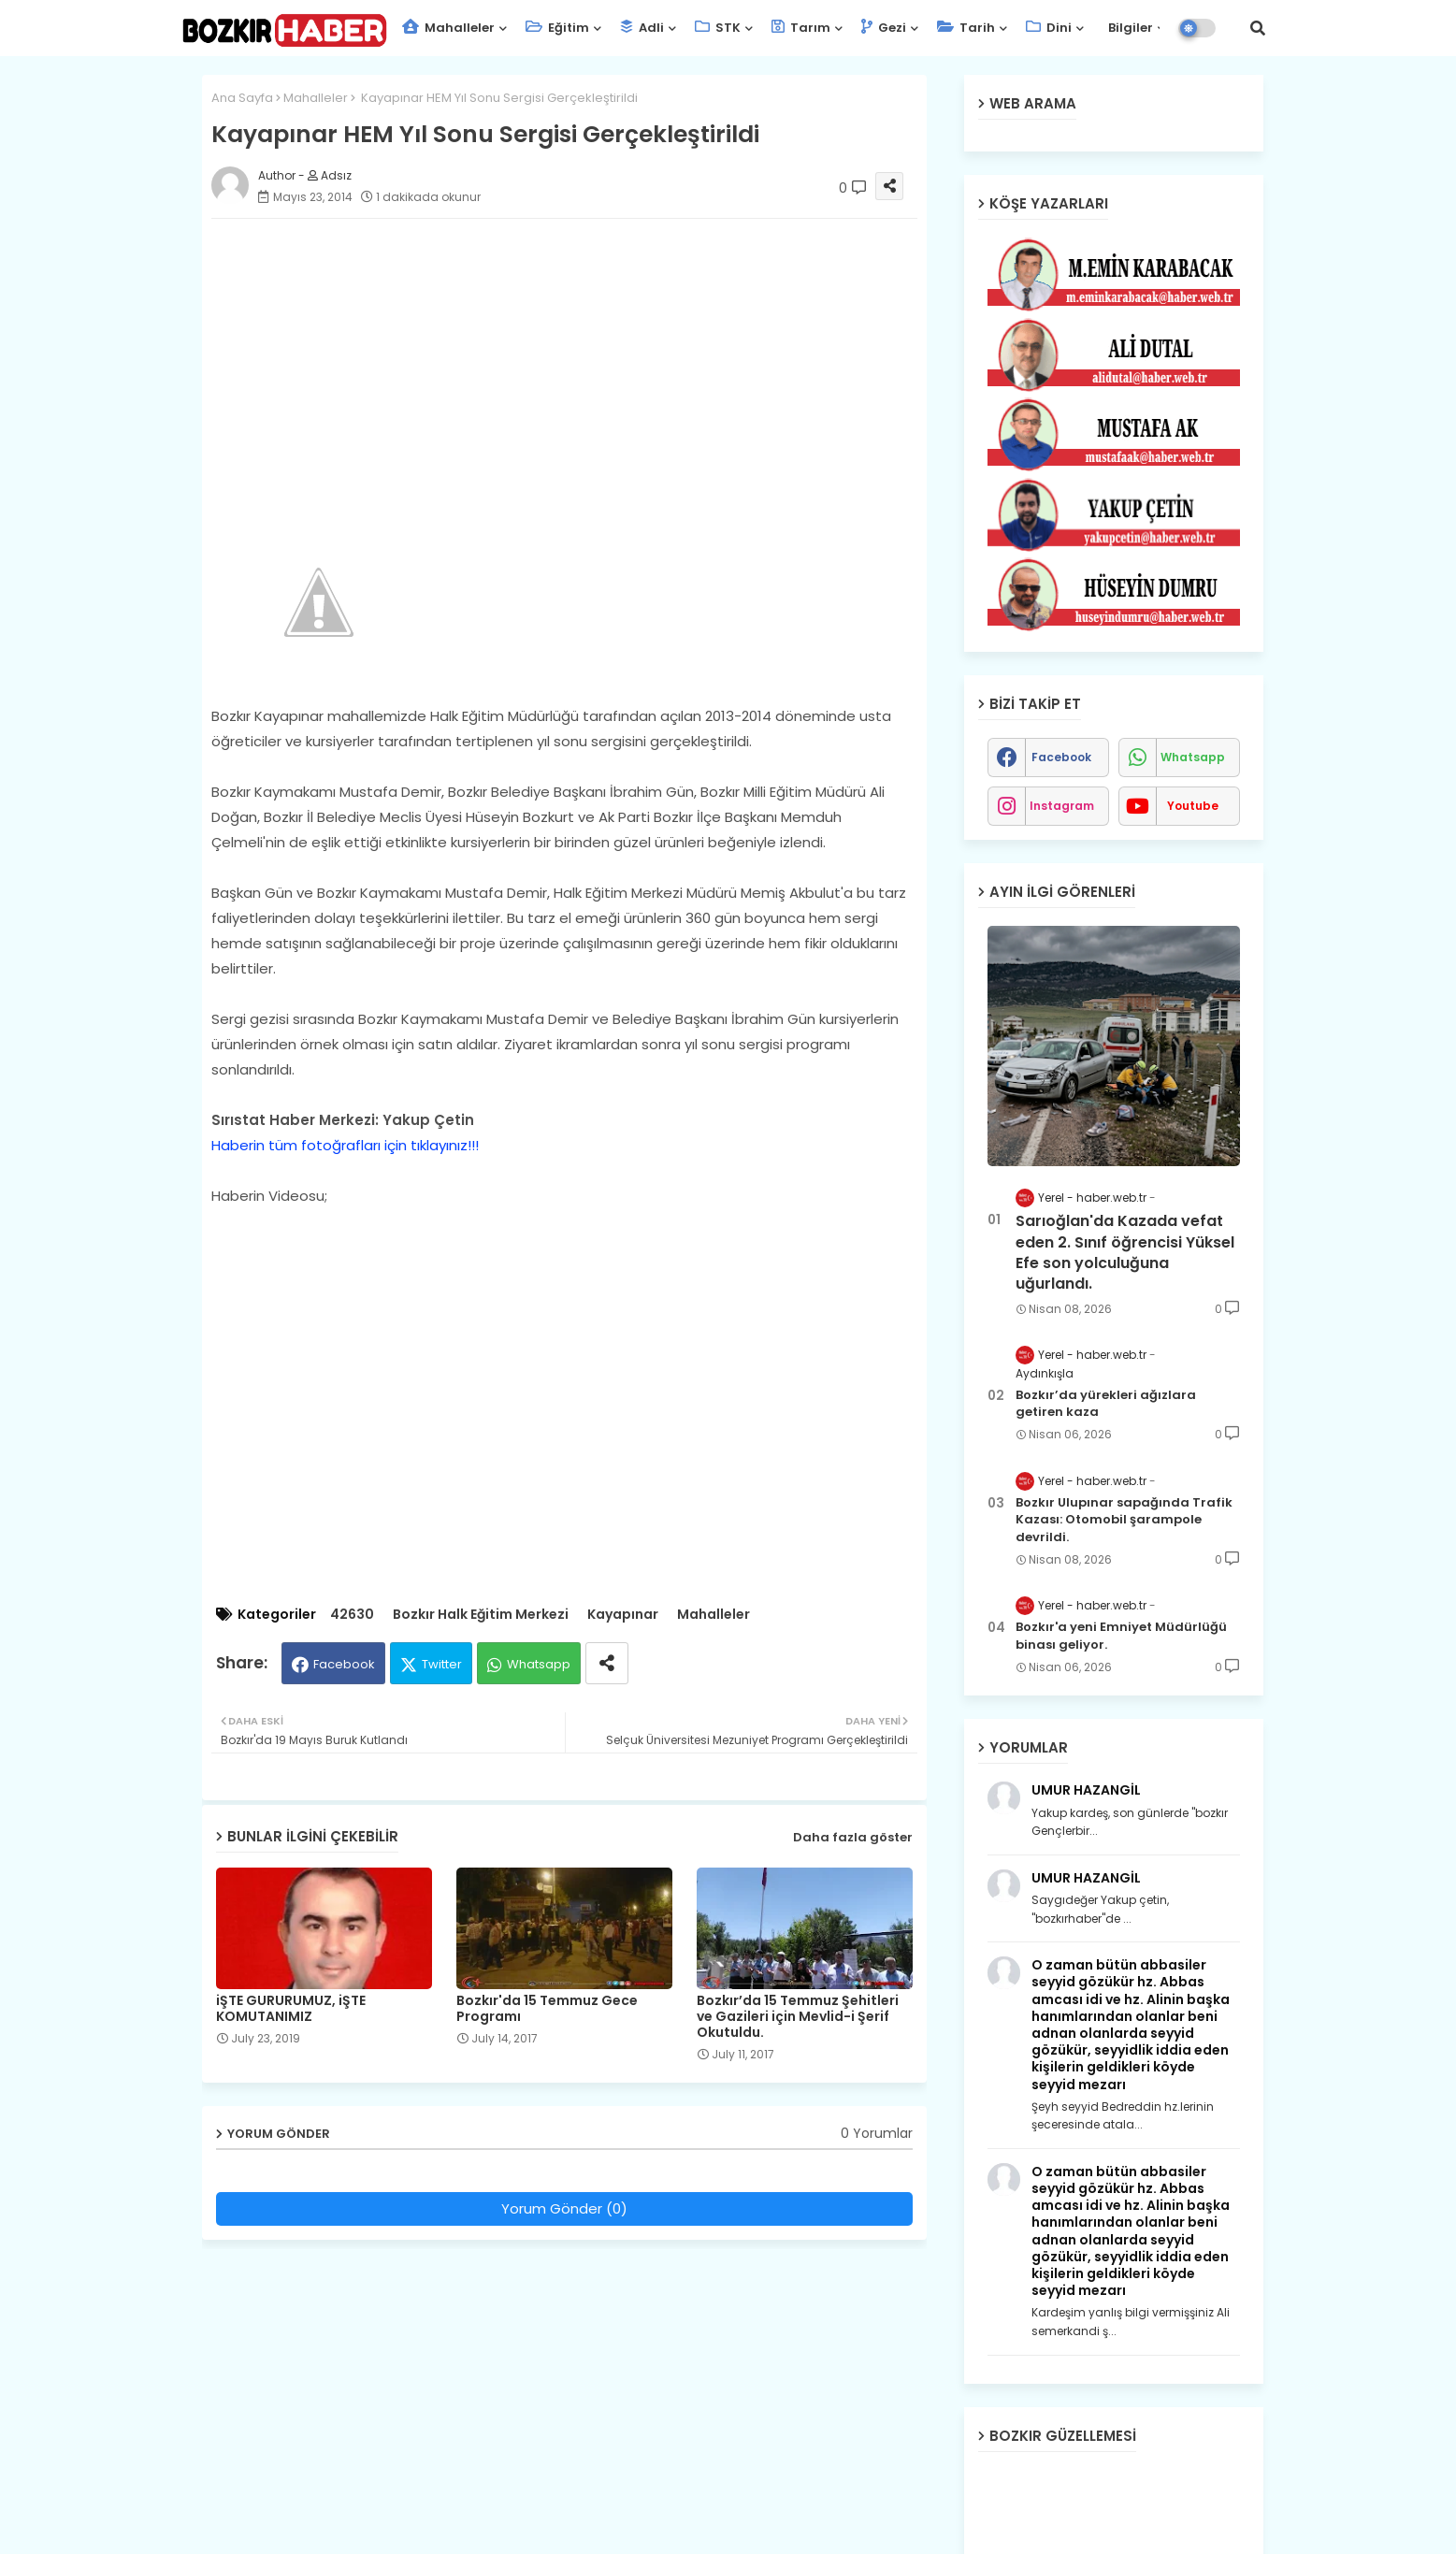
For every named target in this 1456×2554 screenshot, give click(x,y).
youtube (1192, 806)
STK (718, 27)
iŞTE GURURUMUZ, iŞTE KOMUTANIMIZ (291, 2009)
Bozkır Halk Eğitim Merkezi (481, 1614)
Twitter (442, 1664)
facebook (1061, 757)
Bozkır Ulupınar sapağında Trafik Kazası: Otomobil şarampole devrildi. (1124, 1519)
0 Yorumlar (877, 2134)
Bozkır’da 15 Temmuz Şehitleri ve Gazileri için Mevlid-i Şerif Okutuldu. (798, 2017)
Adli (642, 27)
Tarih (966, 27)
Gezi (883, 27)
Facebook (344, 1664)
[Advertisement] (583, 364)
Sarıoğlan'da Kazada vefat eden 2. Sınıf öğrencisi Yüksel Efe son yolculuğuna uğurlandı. (1125, 1252)
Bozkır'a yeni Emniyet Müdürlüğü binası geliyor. (1121, 1635)
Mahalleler (448, 27)
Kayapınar (622, 1614)
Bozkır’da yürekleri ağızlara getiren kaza (1106, 1404)
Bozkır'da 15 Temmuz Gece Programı (547, 2009)
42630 (352, 1614)
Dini (1049, 27)
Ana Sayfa (242, 98)
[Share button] (606, 1663)
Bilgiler (1129, 27)
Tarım (800, 27)
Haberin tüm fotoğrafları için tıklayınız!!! (345, 1145)
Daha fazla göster (853, 1837)
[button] (1257, 28)
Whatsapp (538, 1664)
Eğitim (557, 27)
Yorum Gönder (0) (564, 2208)
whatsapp (1192, 757)
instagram (1062, 806)
